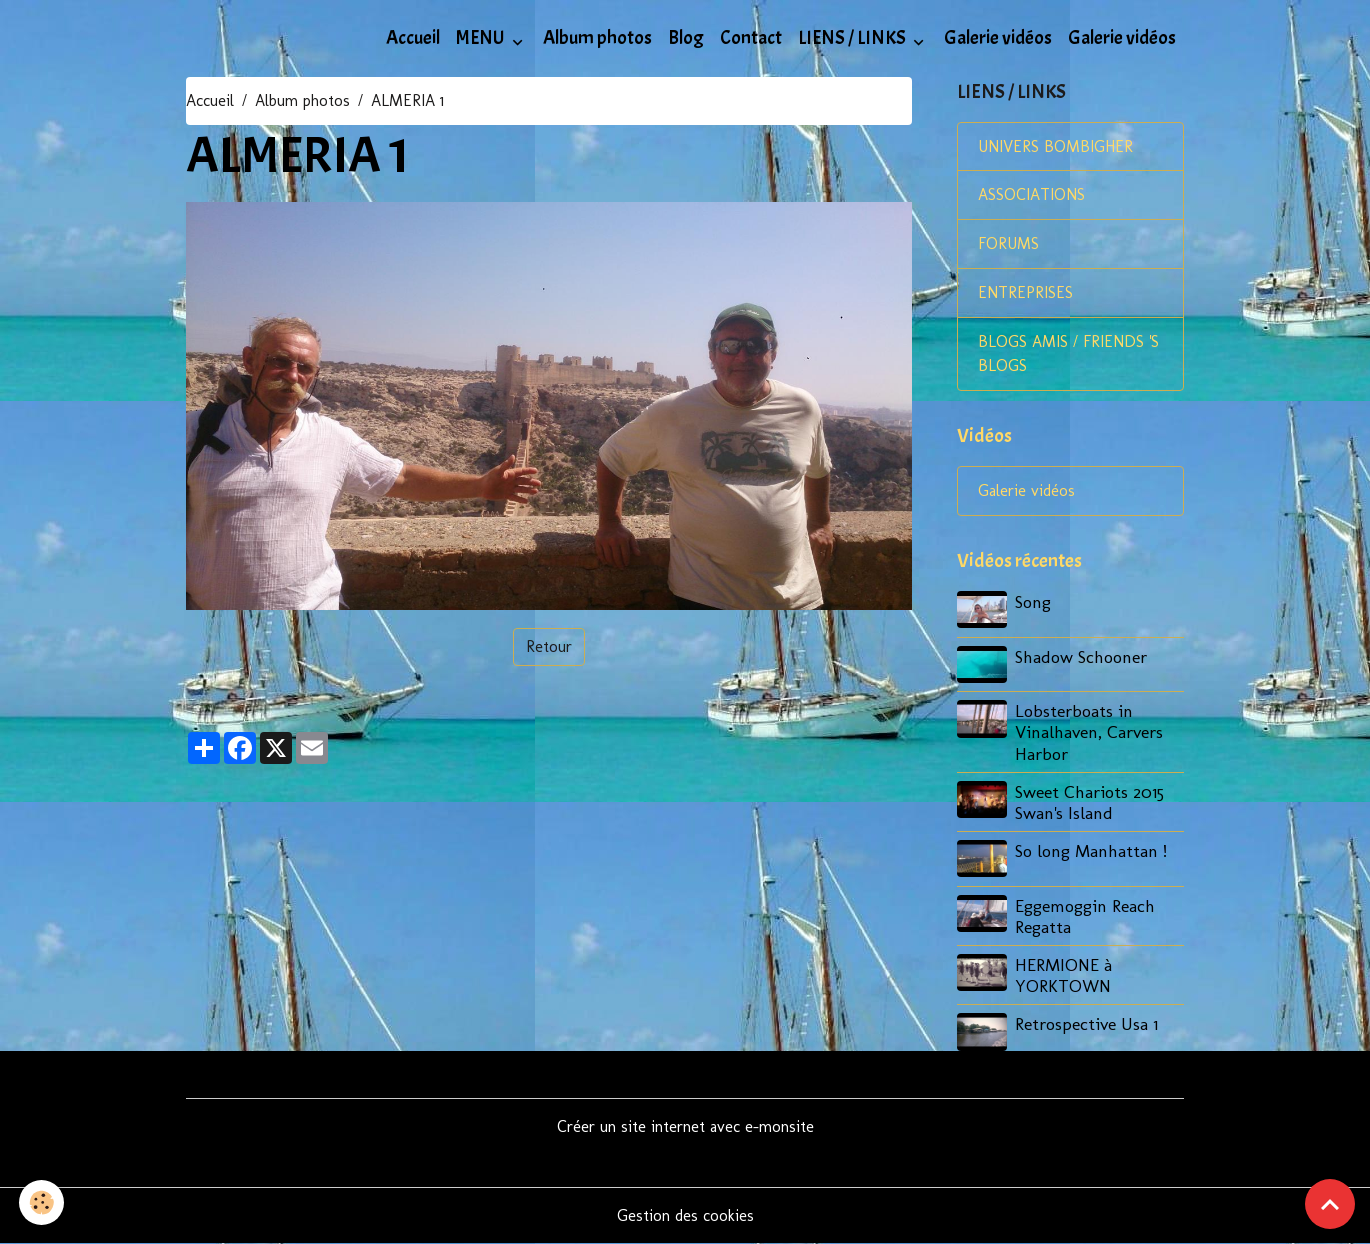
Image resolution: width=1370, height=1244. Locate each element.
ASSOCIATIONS (1031, 195)
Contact (751, 38)
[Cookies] (42, 1202)
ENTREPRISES (1025, 293)
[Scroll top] (1330, 1204)
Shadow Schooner (1081, 656)
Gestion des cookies (685, 1215)
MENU (482, 38)
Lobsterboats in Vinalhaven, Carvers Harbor (1089, 732)
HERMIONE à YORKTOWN (1063, 975)
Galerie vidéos (998, 38)
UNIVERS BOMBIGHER (1056, 146)
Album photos (597, 38)
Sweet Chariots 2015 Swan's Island (1089, 802)
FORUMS (1008, 244)
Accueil (413, 38)
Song (1033, 602)
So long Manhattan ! (1091, 850)
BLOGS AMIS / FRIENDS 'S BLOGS (1068, 354)
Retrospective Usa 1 (1086, 1023)
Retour (549, 646)
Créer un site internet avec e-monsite (685, 1126)
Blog (686, 38)
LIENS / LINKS (853, 38)
